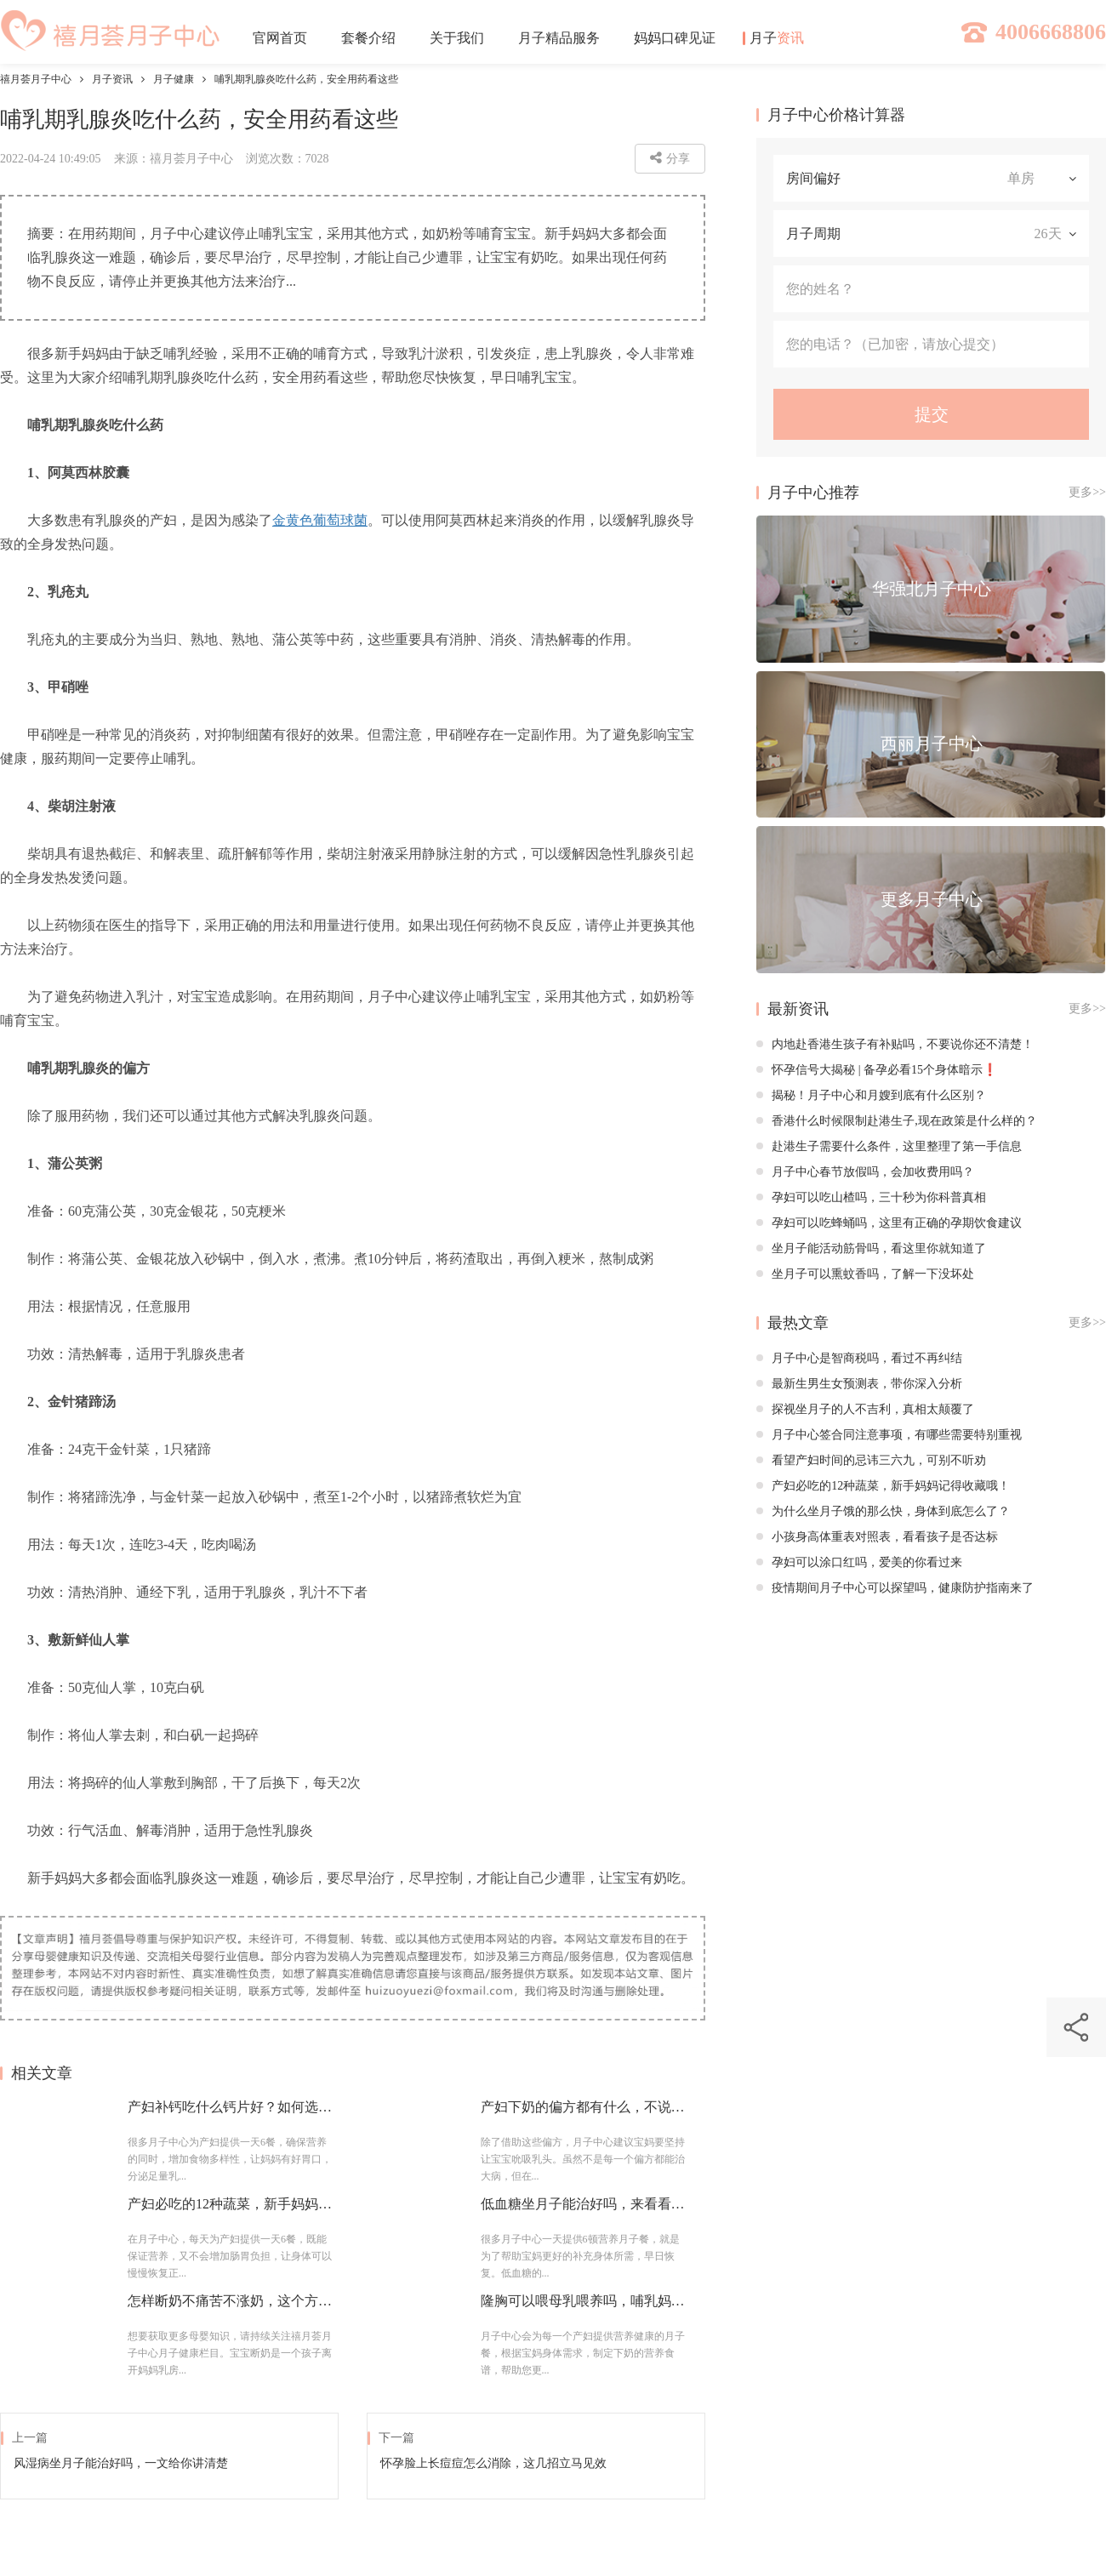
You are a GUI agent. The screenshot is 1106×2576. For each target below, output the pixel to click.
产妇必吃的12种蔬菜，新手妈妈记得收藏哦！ (883, 1485)
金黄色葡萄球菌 (320, 520)
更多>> (1087, 492)
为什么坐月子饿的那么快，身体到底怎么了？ (883, 1511)
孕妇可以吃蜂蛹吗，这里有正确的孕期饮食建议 (889, 1223)
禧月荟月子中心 (35, 79)
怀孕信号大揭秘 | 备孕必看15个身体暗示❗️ (876, 1069)
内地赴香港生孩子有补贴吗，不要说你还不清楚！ (895, 1044)
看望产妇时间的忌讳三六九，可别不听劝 (871, 1460)
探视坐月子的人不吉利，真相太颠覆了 (865, 1409)
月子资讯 (112, 79)
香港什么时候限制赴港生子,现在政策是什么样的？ (896, 1120)
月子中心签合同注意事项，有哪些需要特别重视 (889, 1434)
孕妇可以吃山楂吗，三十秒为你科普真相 (871, 1197)
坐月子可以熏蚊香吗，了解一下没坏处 (865, 1274)
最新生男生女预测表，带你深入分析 (859, 1383)
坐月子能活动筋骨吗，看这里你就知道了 (871, 1248)
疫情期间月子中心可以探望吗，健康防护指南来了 (895, 1588)
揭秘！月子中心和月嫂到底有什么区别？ (871, 1095)
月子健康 (173, 79)
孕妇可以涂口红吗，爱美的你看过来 (859, 1562)
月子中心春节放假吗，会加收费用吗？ (865, 1171)
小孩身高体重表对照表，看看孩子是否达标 (877, 1536)
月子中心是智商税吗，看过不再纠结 (859, 1358)
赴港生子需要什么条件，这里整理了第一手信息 (889, 1146)
